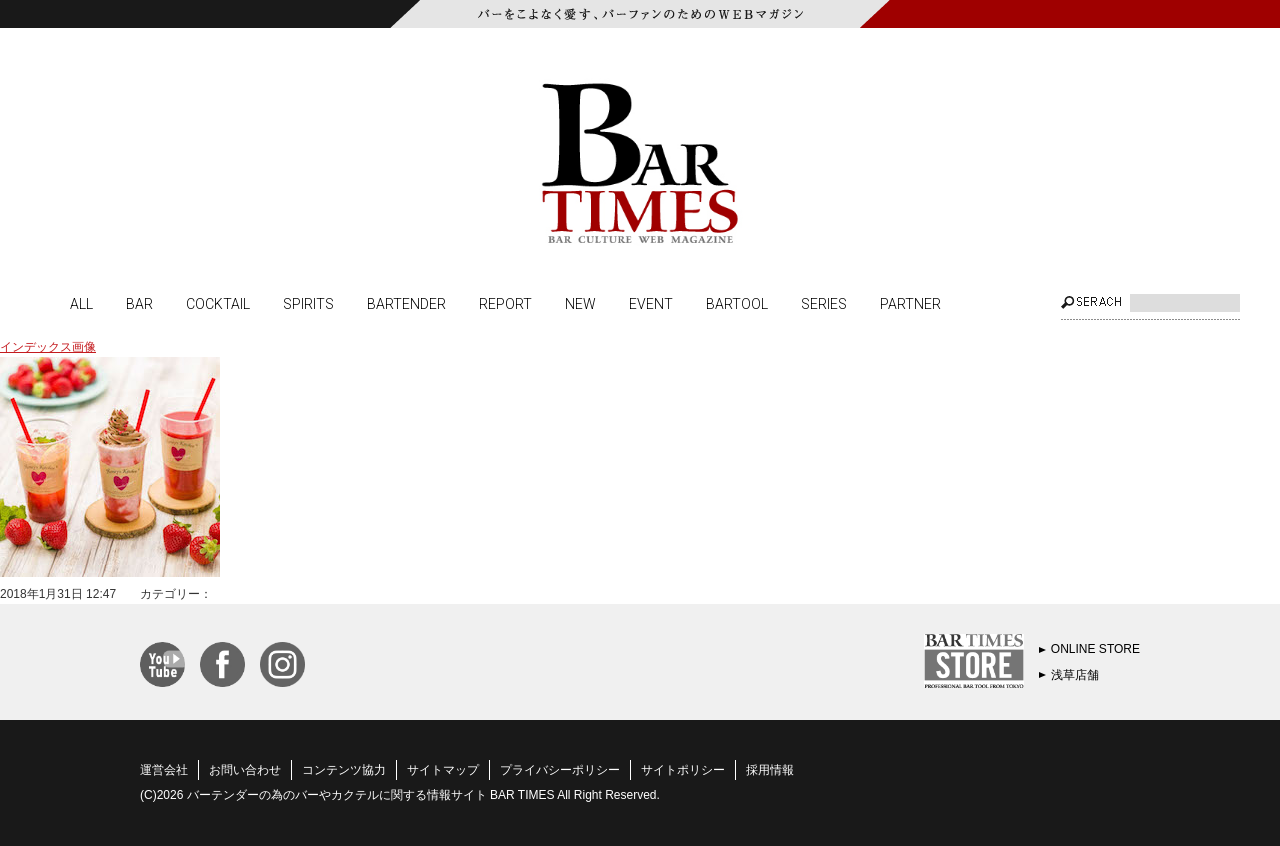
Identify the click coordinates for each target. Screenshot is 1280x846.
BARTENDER (406, 303)
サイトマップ (443, 770)
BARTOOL (737, 303)
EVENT (651, 303)
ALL (81, 303)
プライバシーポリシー (560, 770)
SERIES (824, 303)
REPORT (505, 303)
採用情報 (770, 770)
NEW (580, 303)
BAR (139, 303)
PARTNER (910, 303)
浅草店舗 (1075, 675)
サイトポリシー (683, 770)
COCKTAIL (218, 303)
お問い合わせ (245, 770)
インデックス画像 (48, 347)
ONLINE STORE (1095, 649)
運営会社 (164, 770)
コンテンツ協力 (344, 770)
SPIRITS (308, 303)
